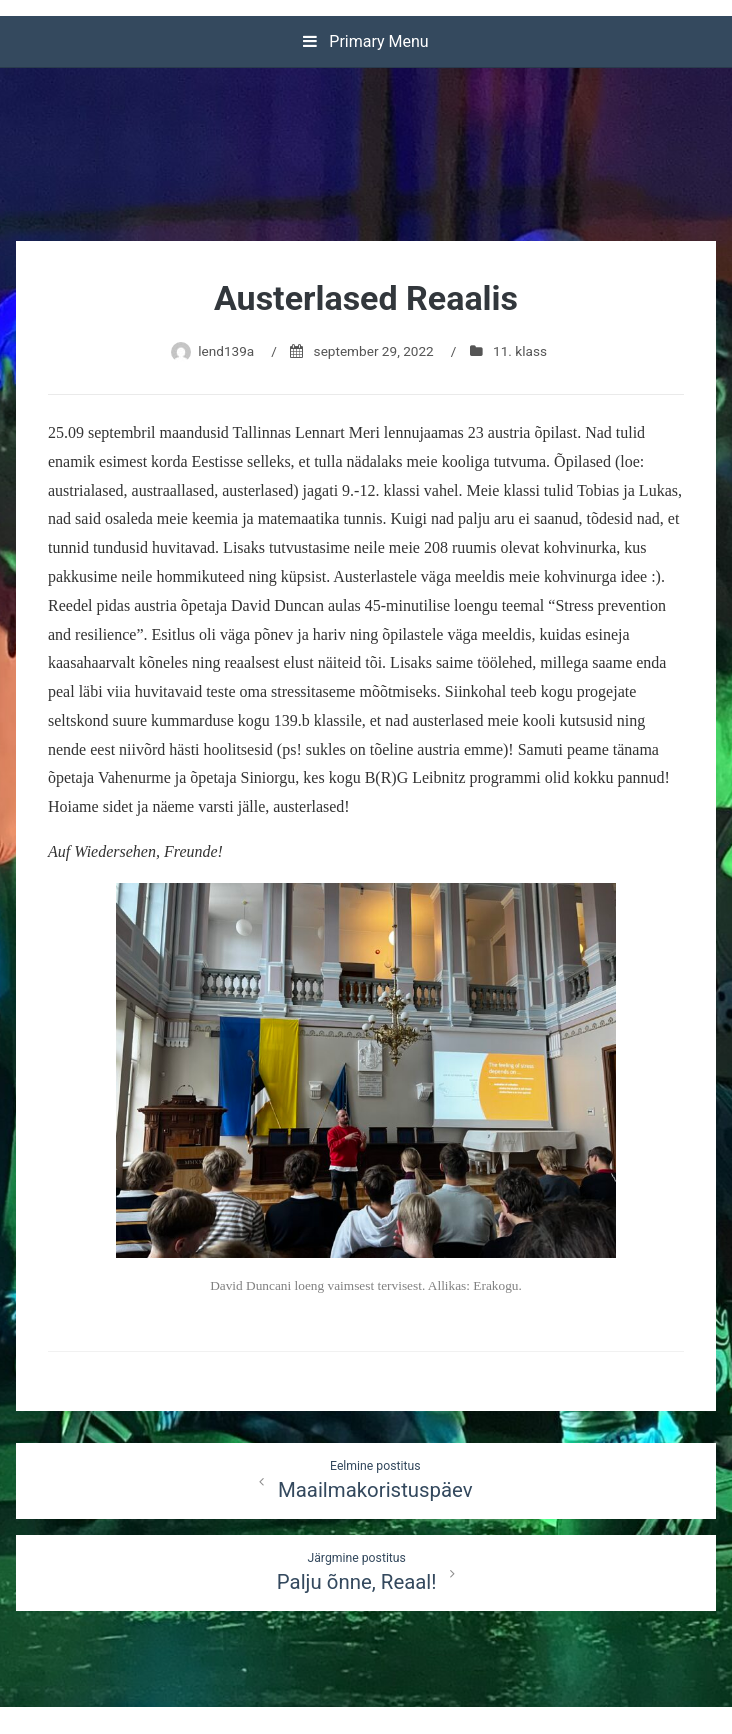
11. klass (520, 351)
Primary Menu (365, 41)
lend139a (226, 351)
